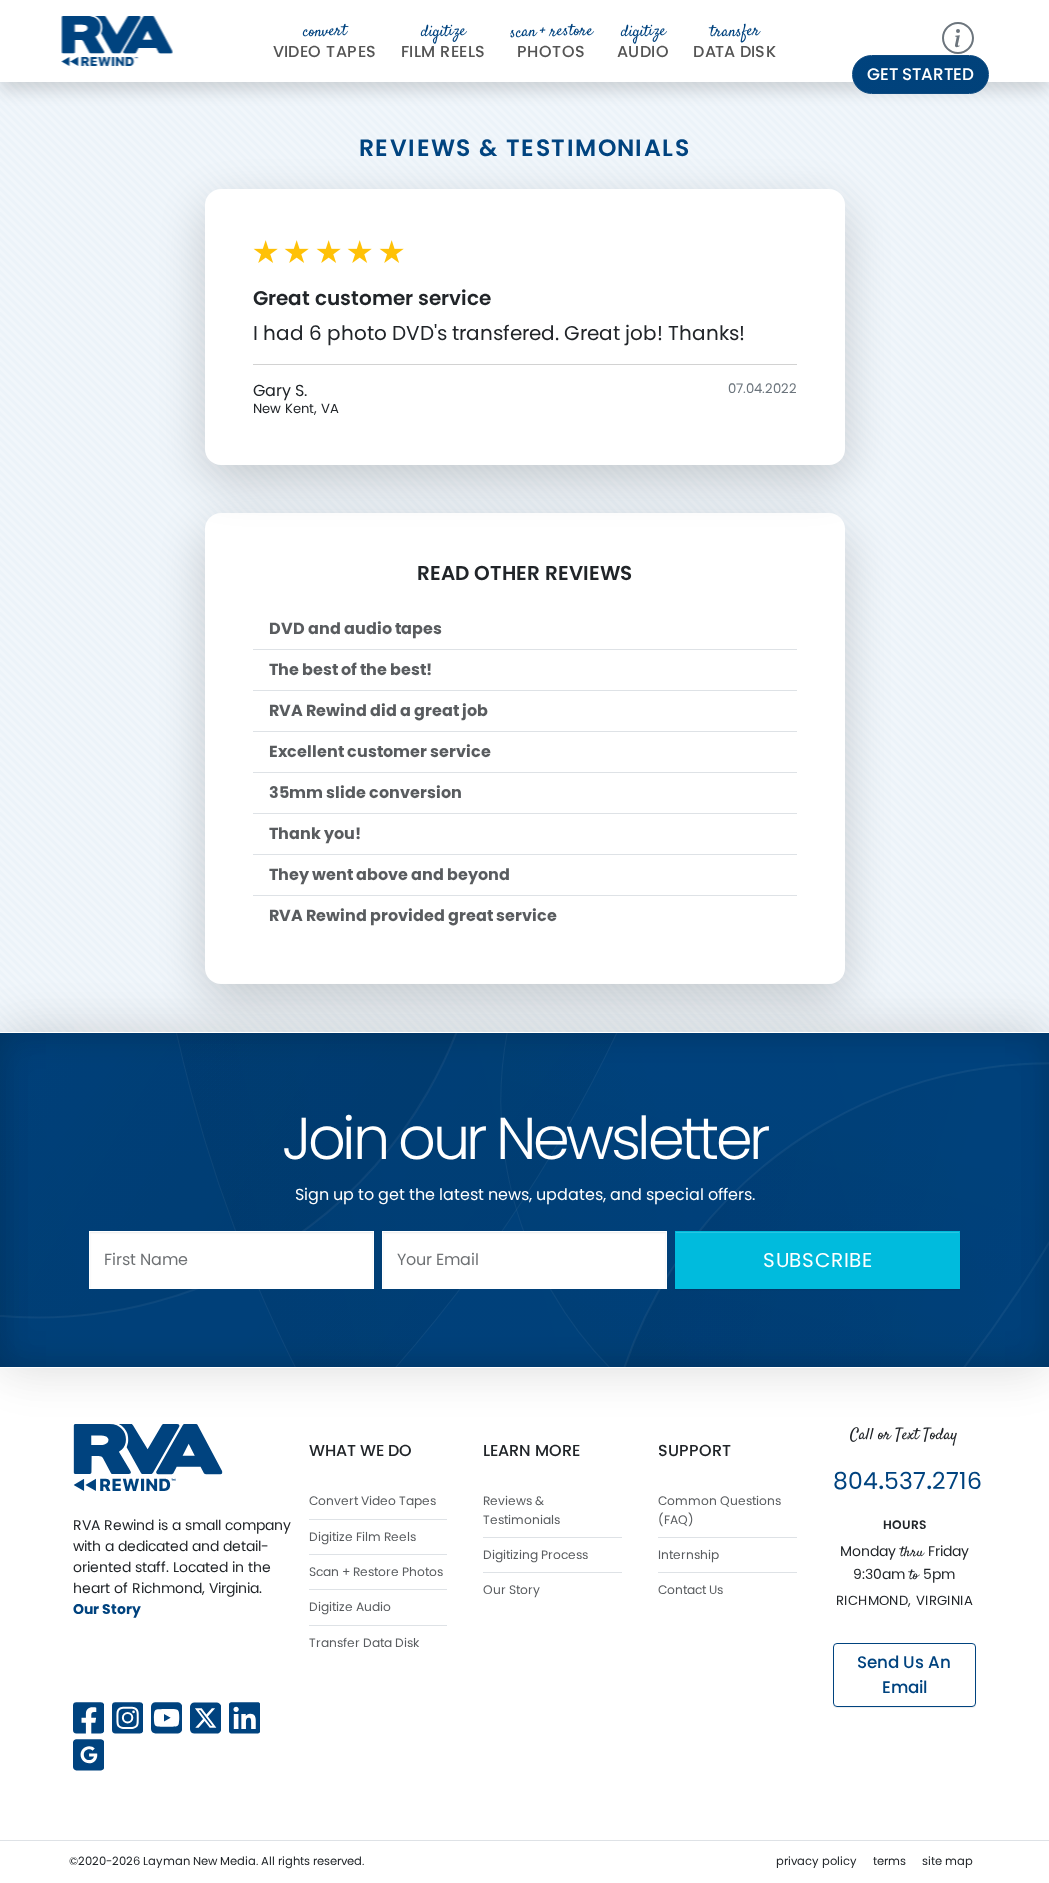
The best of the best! (350, 669)
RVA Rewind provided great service (413, 915)
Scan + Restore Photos (376, 1571)
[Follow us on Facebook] (88, 1715)
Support (694, 1450)
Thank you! (315, 833)
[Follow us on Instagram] (127, 1715)
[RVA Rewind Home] (148, 1456)
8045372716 (907, 1480)
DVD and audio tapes (355, 628)
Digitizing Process (535, 1554)
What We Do (360, 1450)
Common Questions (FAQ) (719, 1509)
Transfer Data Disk (364, 1642)
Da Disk (734, 42)
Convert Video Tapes (372, 1500)
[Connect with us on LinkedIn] (244, 1715)
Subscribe (818, 1260)
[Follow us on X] (205, 1658)
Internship (688, 1554)
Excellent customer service (380, 751)
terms (889, 1861)
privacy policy (816, 1861)
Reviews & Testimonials (521, 1509)
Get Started (920, 74)
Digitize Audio (350, 1606)
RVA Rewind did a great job (378, 710)
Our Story (107, 1609)
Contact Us (690, 1589)
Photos (551, 42)
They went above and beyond (389, 874)
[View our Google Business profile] (88, 1752)
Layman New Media (199, 1861)
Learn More (531, 1450)
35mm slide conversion (365, 792)
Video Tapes (325, 42)
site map (947, 1861)
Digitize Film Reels (362, 1536)
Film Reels (443, 42)
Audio (643, 42)
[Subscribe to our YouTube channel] (166, 1715)
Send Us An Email (904, 1674)
